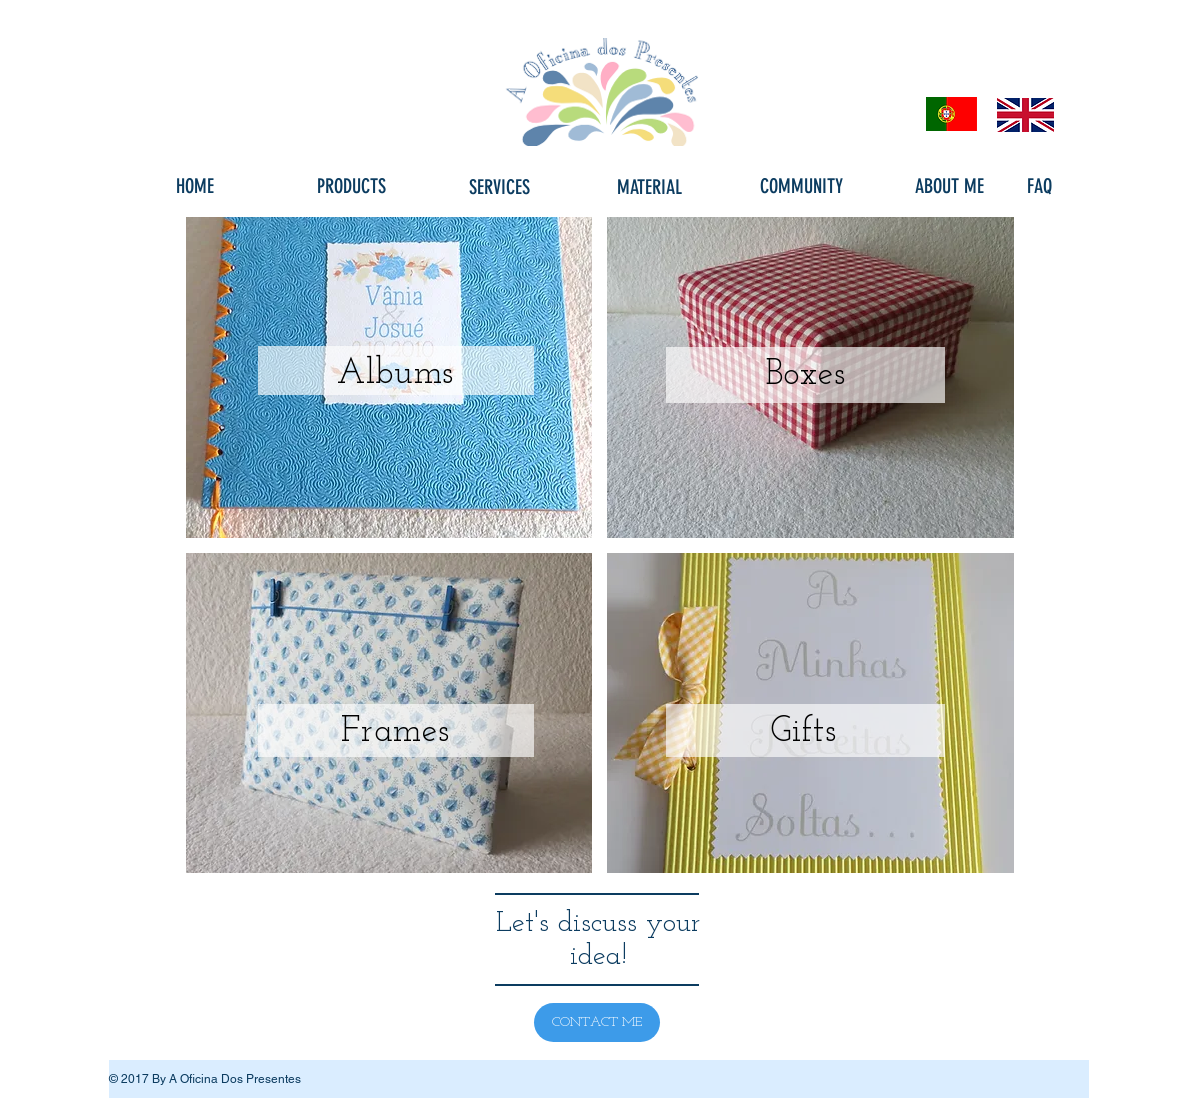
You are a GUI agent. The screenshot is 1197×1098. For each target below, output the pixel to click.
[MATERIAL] (650, 187)
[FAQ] (1039, 186)
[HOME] (195, 186)
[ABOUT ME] (950, 186)
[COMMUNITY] (802, 186)
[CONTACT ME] (597, 1022)
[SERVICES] (500, 187)
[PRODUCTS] (352, 186)
